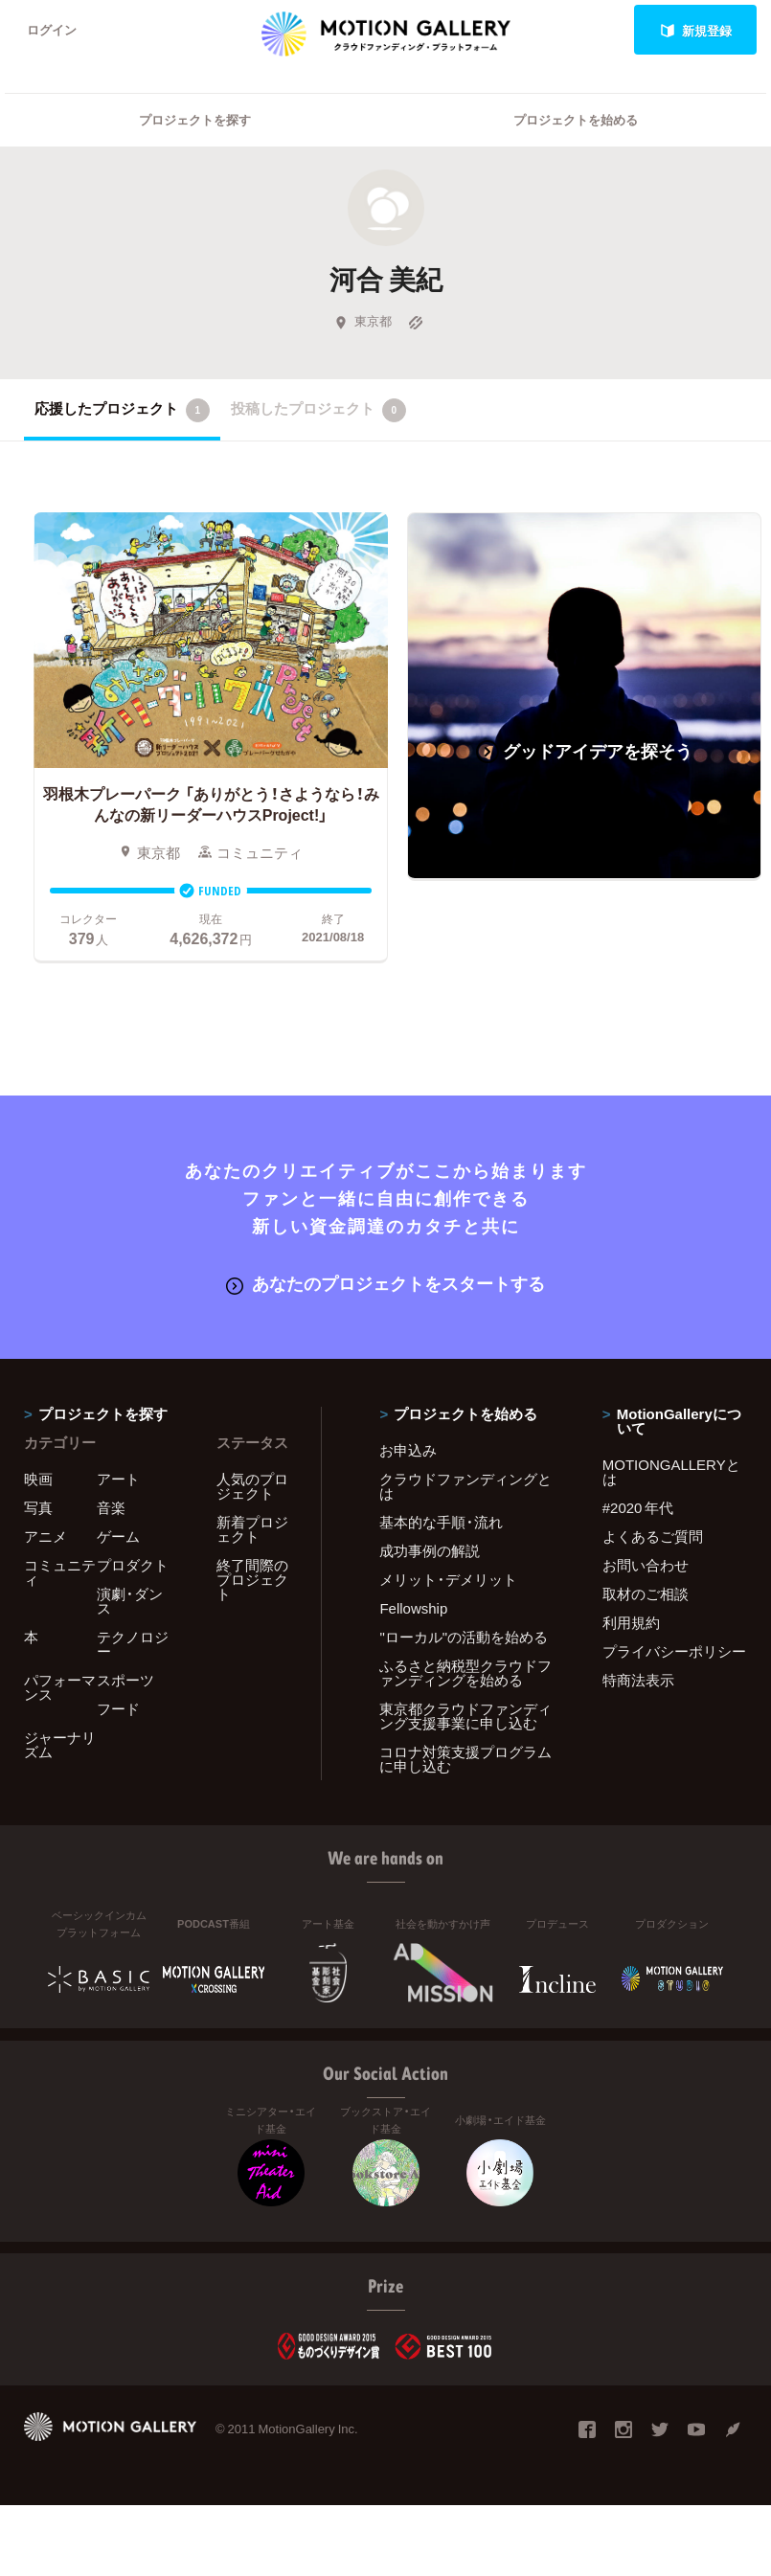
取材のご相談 (645, 1593)
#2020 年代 (638, 1507)
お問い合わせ (645, 1564)
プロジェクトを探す (195, 120)
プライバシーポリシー (674, 1650)
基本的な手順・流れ (441, 1521)
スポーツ (125, 1679)
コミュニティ (60, 1572)
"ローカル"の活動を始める (463, 1636)
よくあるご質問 (652, 1536)
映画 (38, 1478)
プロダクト (133, 1564)
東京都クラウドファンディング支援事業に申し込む (465, 1715)
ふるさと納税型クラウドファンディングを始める (465, 1672)
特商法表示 (638, 1679)
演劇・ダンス (130, 1600)
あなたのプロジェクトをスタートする (385, 1284)
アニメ (45, 1536)
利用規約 (631, 1622)
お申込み (408, 1449)
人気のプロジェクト (252, 1485)
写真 (38, 1507)
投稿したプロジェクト (318, 409)
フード (118, 1708)
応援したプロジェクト (122, 409)
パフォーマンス (60, 1687)
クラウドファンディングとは (465, 1485)
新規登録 (696, 30)
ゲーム (118, 1536)
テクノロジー (133, 1643)
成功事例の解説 (429, 1550)
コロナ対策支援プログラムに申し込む (465, 1758)
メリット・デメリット (448, 1579)
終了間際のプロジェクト (252, 1579)
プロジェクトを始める (575, 120)
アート (118, 1478)
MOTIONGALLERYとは (671, 1471)
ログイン (52, 30)
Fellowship (413, 1607)
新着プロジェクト (252, 1529)
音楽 (111, 1507)
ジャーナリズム (60, 1744)
